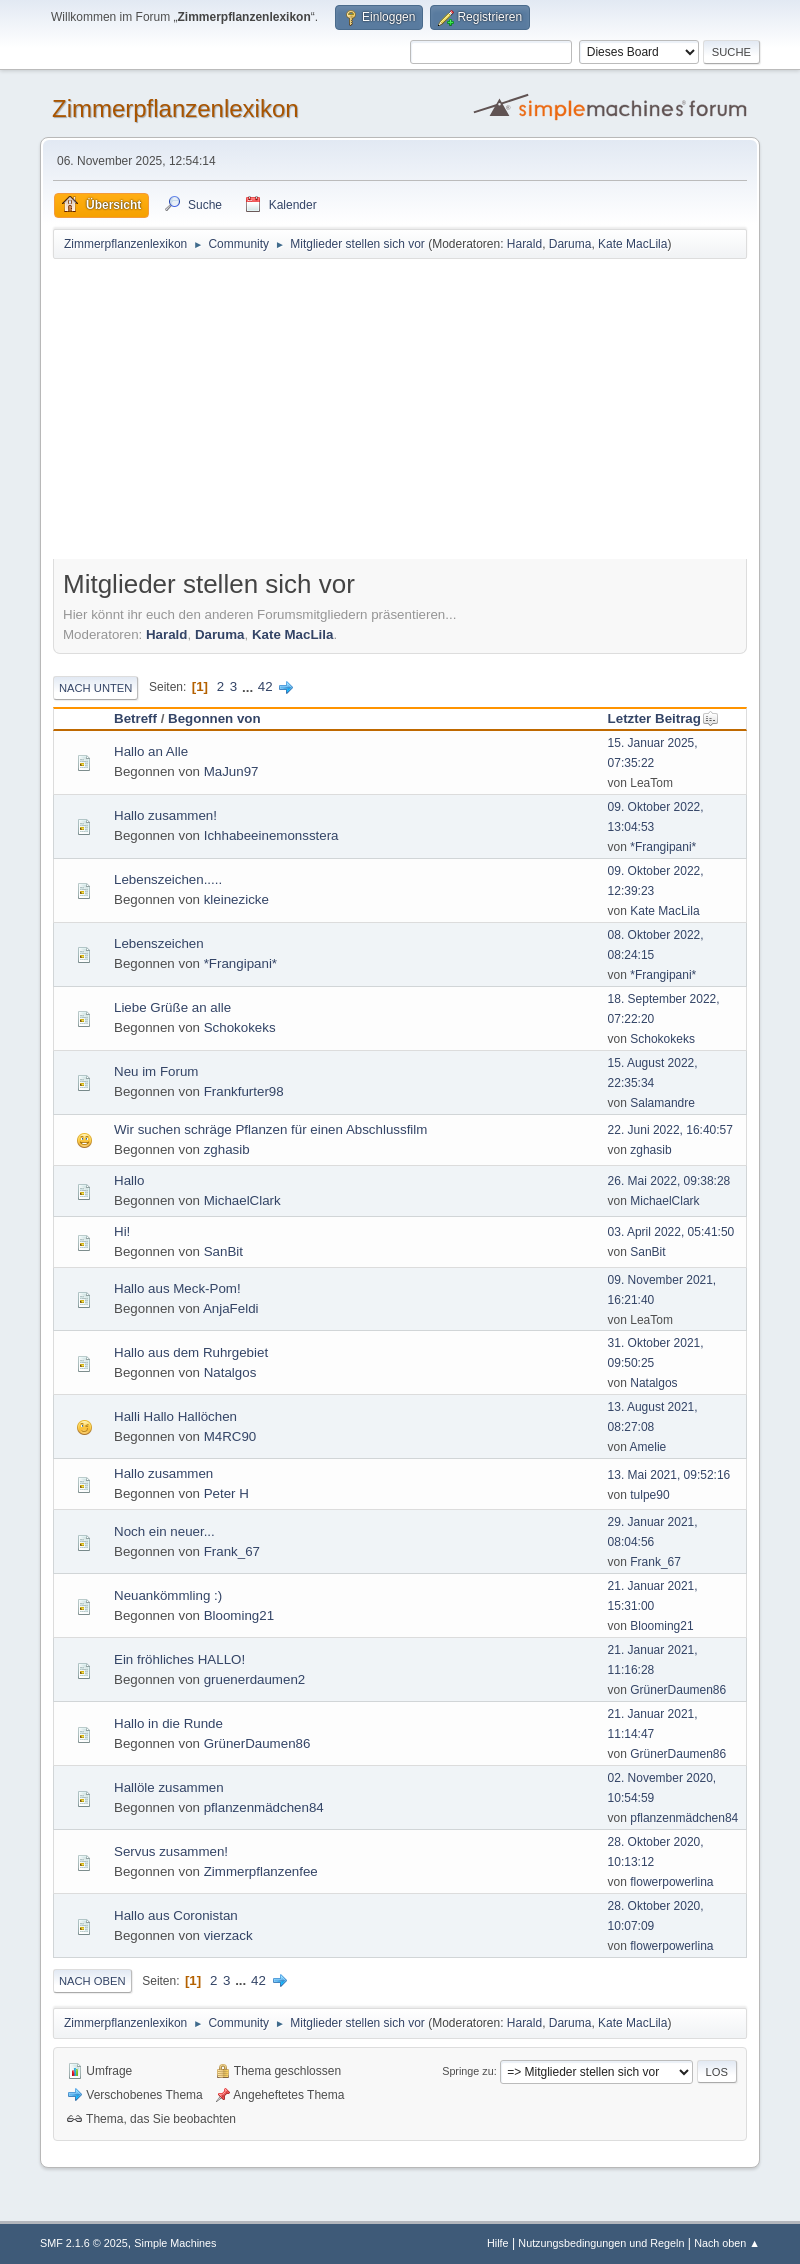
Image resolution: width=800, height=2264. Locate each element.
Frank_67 (232, 1551)
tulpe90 (649, 1495)
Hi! (122, 1231)
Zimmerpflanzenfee (261, 1871)
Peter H (226, 1493)
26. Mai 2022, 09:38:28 (669, 1181)
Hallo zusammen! (165, 815)
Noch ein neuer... (164, 1531)
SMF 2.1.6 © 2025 (84, 2243)
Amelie (648, 1447)
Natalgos (230, 1372)
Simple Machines (175, 2243)
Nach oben (92, 1981)
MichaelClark (242, 1200)
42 (265, 686)
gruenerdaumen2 (255, 1679)
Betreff (135, 718)
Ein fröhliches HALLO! (179, 1659)
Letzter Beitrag (663, 718)
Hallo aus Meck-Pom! (177, 1288)
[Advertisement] (400, 411)
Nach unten (95, 688)
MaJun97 (231, 771)
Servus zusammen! (171, 1851)
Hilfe (498, 2243)
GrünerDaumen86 (678, 1690)
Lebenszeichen (159, 943)
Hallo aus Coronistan (176, 1915)
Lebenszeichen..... (168, 879)
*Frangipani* (663, 847)
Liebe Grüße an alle (172, 1007)
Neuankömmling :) (168, 1595)
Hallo (129, 1180)
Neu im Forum (156, 1071)
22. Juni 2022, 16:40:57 (670, 1130)
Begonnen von (214, 718)
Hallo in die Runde (168, 1723)
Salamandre (662, 1103)
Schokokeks (240, 1027)
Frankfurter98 (244, 1091)
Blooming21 (239, 1615)
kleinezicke (236, 899)
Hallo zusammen (163, 1473)
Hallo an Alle (151, 751)
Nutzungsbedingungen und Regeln (601, 2243)
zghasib (227, 1149)
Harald (524, 244)
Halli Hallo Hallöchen (175, 1416)
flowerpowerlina (671, 1882)
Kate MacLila (632, 244)
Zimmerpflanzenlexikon (175, 108)
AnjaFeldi (231, 1308)
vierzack (228, 1935)
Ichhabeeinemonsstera (271, 835)
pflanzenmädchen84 (264, 1807)
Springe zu (468, 2071)
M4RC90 (230, 1436)
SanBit (223, 1251)
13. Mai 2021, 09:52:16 (669, 1475)
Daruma (570, 244)
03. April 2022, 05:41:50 (671, 1232)
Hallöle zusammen (169, 1787)
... (249, 686)
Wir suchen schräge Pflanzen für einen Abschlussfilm (270, 1129)
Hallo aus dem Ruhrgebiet (191, 1352)
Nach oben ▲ (727, 2243)
